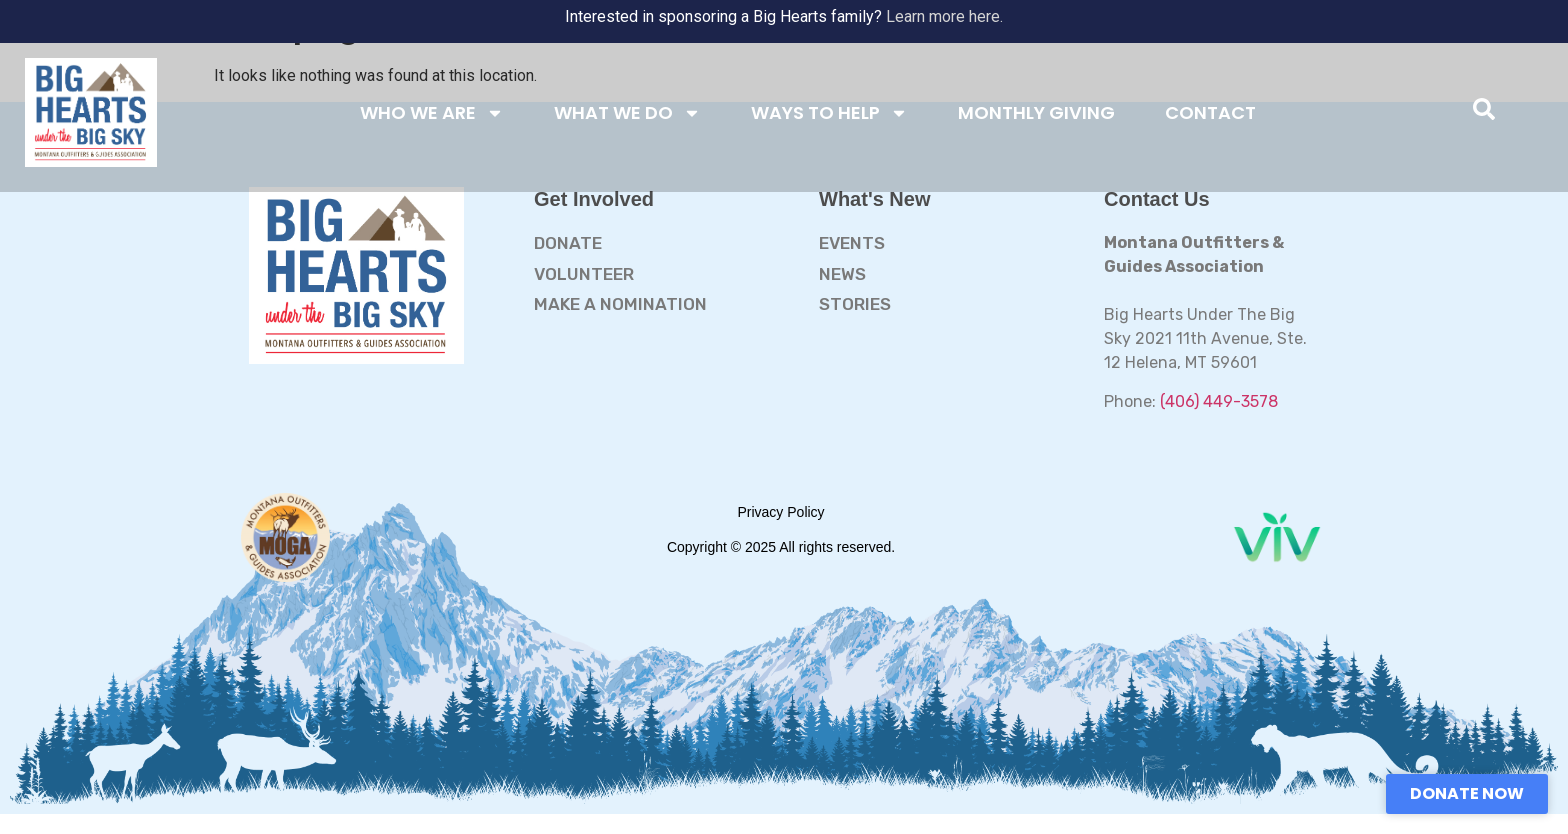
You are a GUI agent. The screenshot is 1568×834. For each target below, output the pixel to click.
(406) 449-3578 (1219, 401)
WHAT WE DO (627, 113)
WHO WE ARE (432, 113)
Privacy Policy (780, 512)
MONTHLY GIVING (1036, 112)
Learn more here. (944, 16)
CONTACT (1210, 112)
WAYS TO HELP (829, 113)
